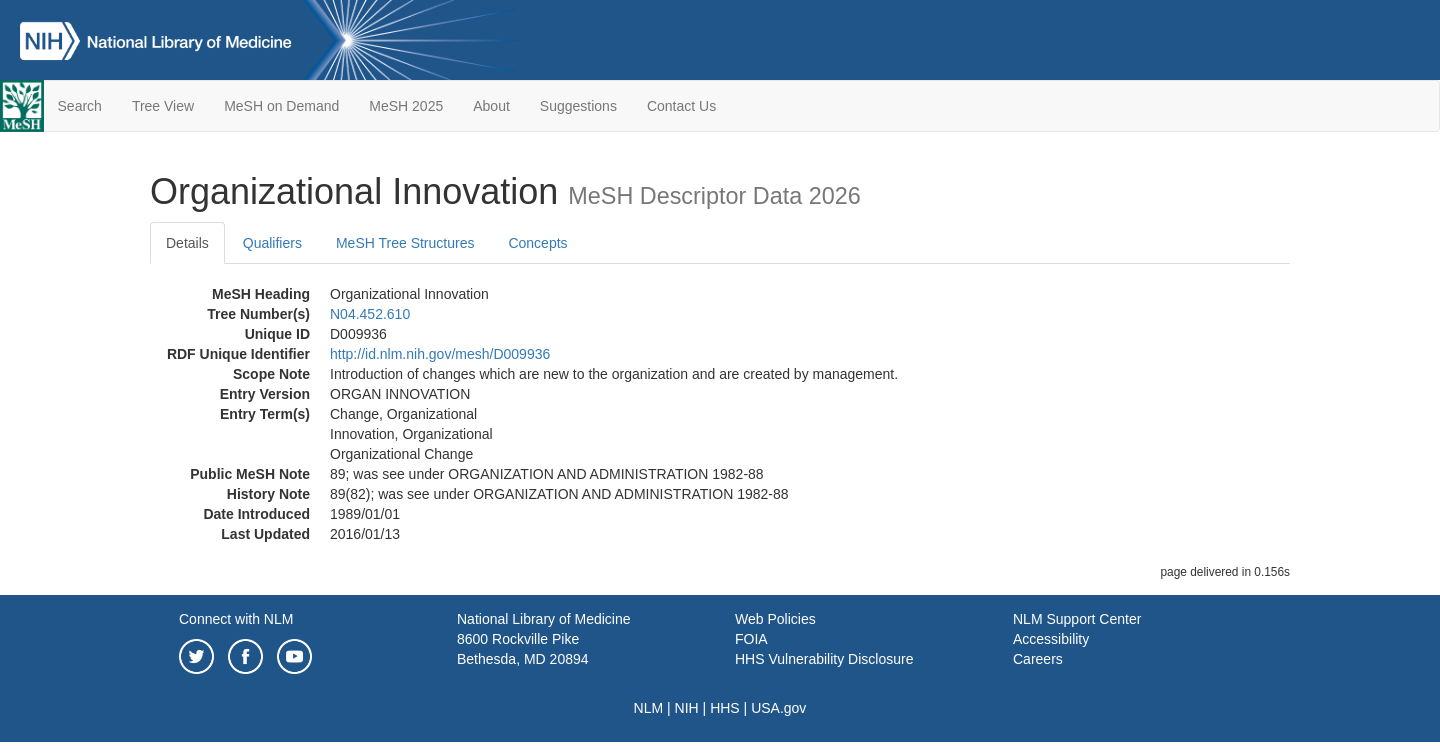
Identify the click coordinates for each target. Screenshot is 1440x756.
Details (187, 243)
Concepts (537, 243)
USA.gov (778, 708)
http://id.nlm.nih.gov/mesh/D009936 (440, 354)
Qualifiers (272, 243)
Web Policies (775, 619)
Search (80, 106)
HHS (725, 708)
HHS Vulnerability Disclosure (824, 659)
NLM (649, 708)
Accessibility (1051, 639)
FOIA (751, 639)
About (491, 106)
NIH (687, 708)
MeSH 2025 (406, 106)
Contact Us (681, 106)
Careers (1038, 659)
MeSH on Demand (281, 106)
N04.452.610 (370, 314)
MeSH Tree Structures (405, 243)
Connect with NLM (236, 619)
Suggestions (578, 106)
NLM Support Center (1077, 619)
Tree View (163, 106)
